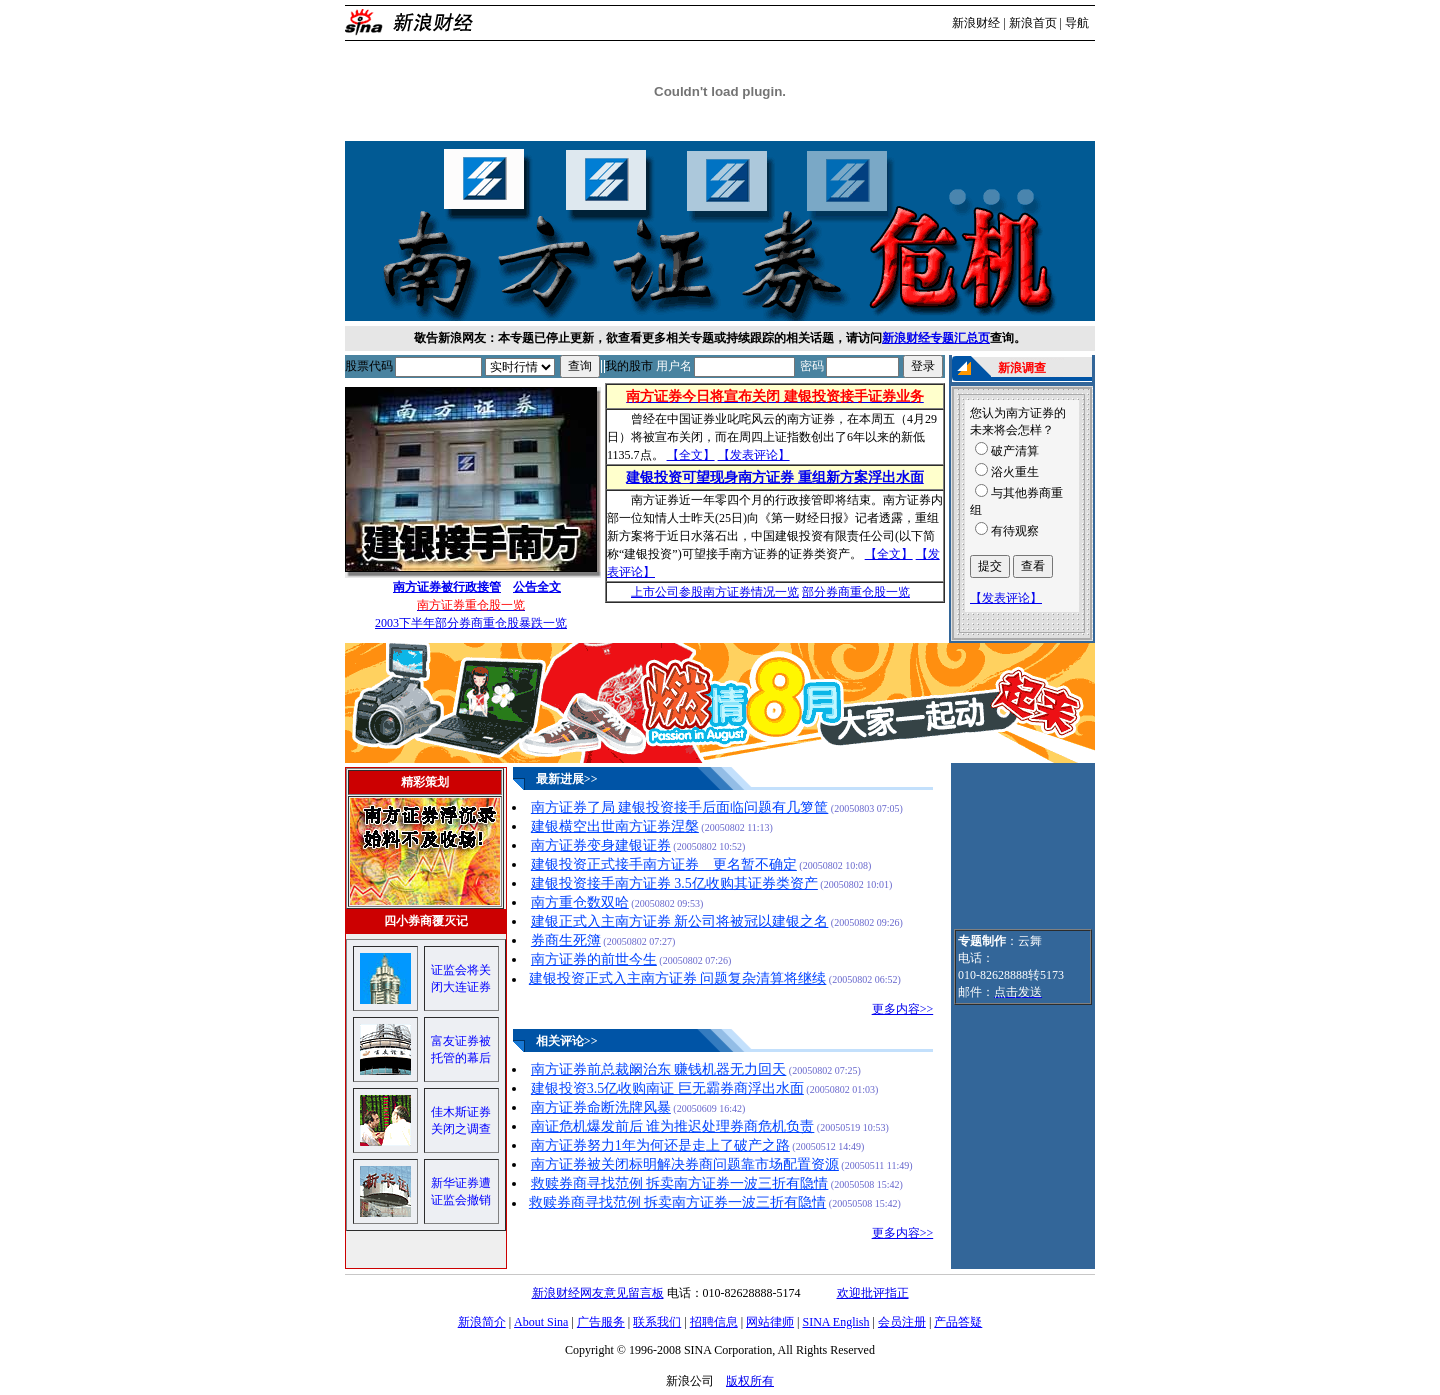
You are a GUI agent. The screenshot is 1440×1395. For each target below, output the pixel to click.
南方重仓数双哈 (580, 902)
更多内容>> (903, 1009)
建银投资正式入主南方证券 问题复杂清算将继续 (678, 978)
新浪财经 (976, 23)
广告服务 (601, 1322)
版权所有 (750, 1381)
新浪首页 (1033, 23)
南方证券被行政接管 (447, 587)
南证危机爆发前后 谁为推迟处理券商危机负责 (673, 1126)
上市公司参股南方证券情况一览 (715, 592)
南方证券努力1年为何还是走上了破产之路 (660, 1145)
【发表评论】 (754, 455)
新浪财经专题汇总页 (936, 338)
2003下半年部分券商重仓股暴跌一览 (471, 623)
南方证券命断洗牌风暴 (601, 1107)
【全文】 (691, 455)
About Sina (541, 1322)
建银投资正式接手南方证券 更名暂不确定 (664, 864)
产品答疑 (958, 1322)
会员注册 (902, 1322)
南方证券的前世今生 (594, 959)
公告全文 (537, 587)
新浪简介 (482, 1322)
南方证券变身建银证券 (601, 845)
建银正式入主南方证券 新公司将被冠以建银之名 (680, 921)
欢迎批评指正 (873, 1293)
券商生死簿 (566, 940)
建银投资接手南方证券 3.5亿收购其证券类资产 (674, 883)
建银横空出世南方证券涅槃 (615, 826)
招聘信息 (714, 1322)
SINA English (835, 1322)
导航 (1077, 23)
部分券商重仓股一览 (856, 592)
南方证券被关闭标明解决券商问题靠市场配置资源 (685, 1164)
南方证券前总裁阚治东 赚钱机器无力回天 (659, 1069)
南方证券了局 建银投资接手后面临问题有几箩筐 (680, 807)
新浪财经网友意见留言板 (598, 1293)
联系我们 (657, 1322)
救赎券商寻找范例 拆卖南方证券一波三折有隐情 (680, 1183)
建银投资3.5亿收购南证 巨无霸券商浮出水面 (667, 1088)
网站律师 (770, 1322)
